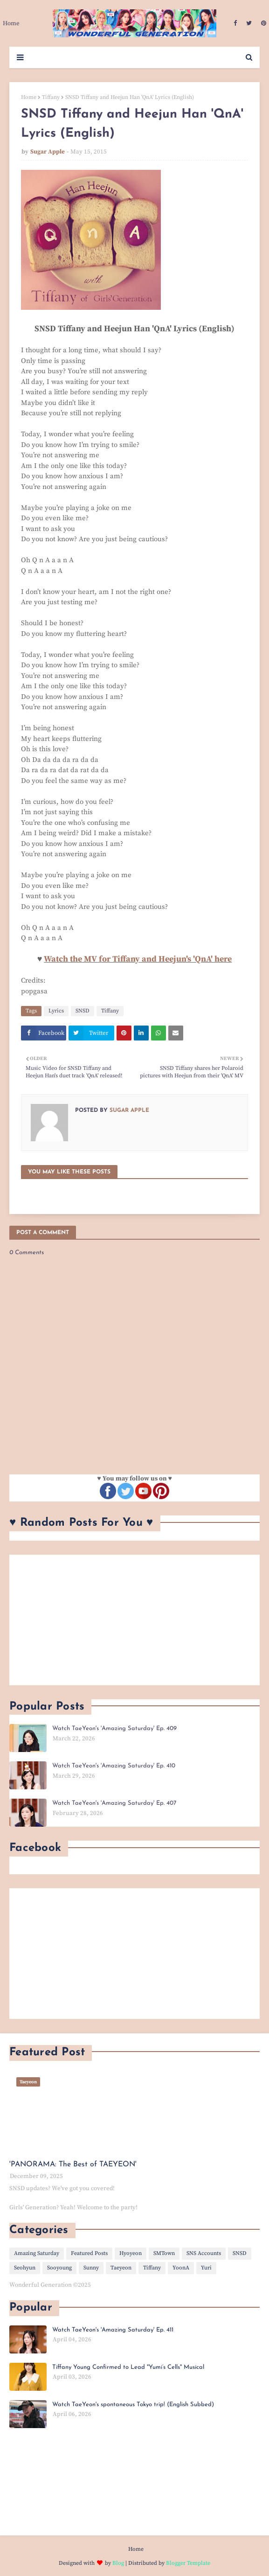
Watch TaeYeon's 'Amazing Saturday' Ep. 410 (113, 1766)
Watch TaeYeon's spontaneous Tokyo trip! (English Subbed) (133, 2404)
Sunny (91, 2267)
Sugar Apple (47, 151)
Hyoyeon (130, 2253)
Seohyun (24, 2267)
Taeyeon (120, 2267)
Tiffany (51, 97)
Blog (118, 2563)
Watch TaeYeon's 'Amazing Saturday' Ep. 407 (114, 1803)
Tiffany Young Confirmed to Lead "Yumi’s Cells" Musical (128, 2367)
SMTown (164, 2253)
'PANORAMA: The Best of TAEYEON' (73, 2164)
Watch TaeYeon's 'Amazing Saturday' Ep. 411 (112, 2330)
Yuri (206, 2267)
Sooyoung (59, 2267)
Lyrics (56, 1010)
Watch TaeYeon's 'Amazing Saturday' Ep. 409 (114, 1728)
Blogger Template (188, 2563)
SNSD (83, 1010)
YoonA (180, 2267)
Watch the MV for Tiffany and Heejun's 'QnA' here (138, 959)
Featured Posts (89, 2253)
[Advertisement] (134, 1620)
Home (28, 97)
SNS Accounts (203, 2253)
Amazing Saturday (36, 2253)
